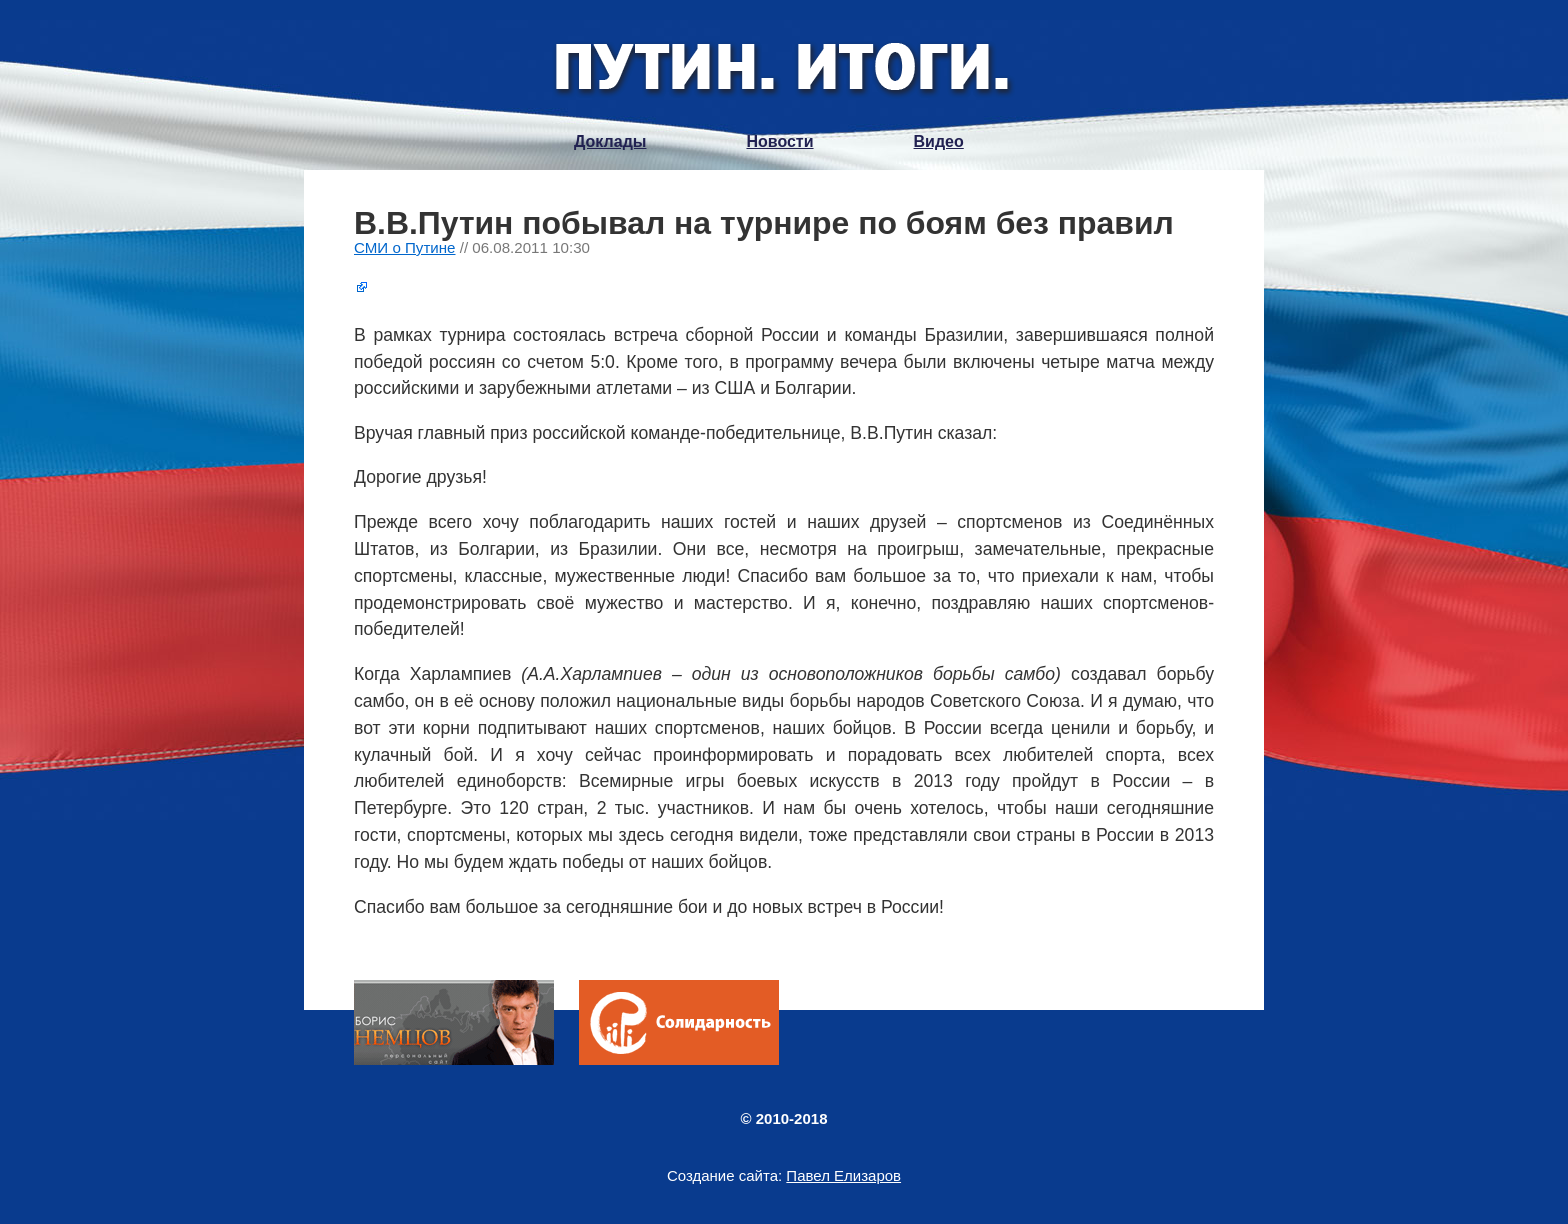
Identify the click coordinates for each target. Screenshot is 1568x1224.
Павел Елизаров (843, 1175)
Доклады (610, 141)
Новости (779, 141)
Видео (939, 141)
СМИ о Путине (405, 247)
